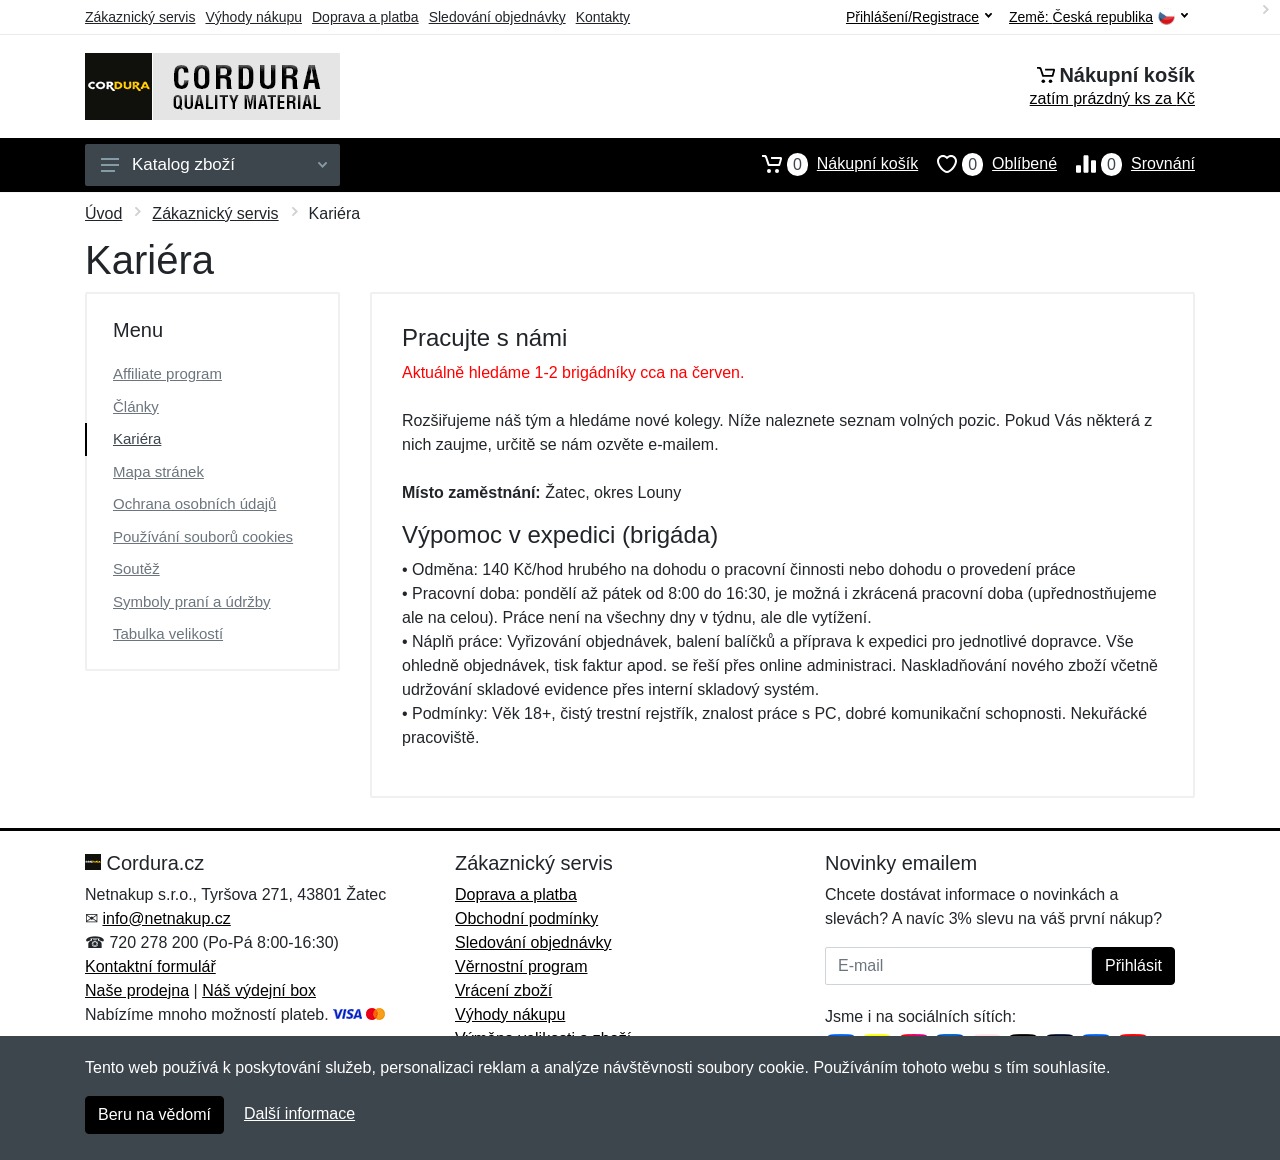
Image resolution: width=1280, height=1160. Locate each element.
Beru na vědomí (154, 1114)
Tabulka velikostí (168, 633)
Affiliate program (167, 373)
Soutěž (136, 568)
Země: (1098, 17)
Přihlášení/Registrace (919, 17)
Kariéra (137, 438)
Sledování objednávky (497, 17)
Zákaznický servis (140, 17)
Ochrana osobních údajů (194, 503)
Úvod (103, 213)
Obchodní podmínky (526, 918)
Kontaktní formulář (150, 966)
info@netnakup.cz (166, 918)
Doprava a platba (365, 17)
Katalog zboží (214, 164)
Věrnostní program (521, 966)
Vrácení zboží (503, 990)
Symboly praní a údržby (192, 601)
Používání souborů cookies (203, 536)
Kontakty (603, 17)
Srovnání (1126, 164)
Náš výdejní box (259, 990)
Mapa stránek (158, 471)
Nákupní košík (830, 164)
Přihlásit (1133, 965)
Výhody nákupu (253, 17)
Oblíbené (987, 164)
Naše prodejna (137, 990)
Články (136, 406)
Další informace (299, 1113)
